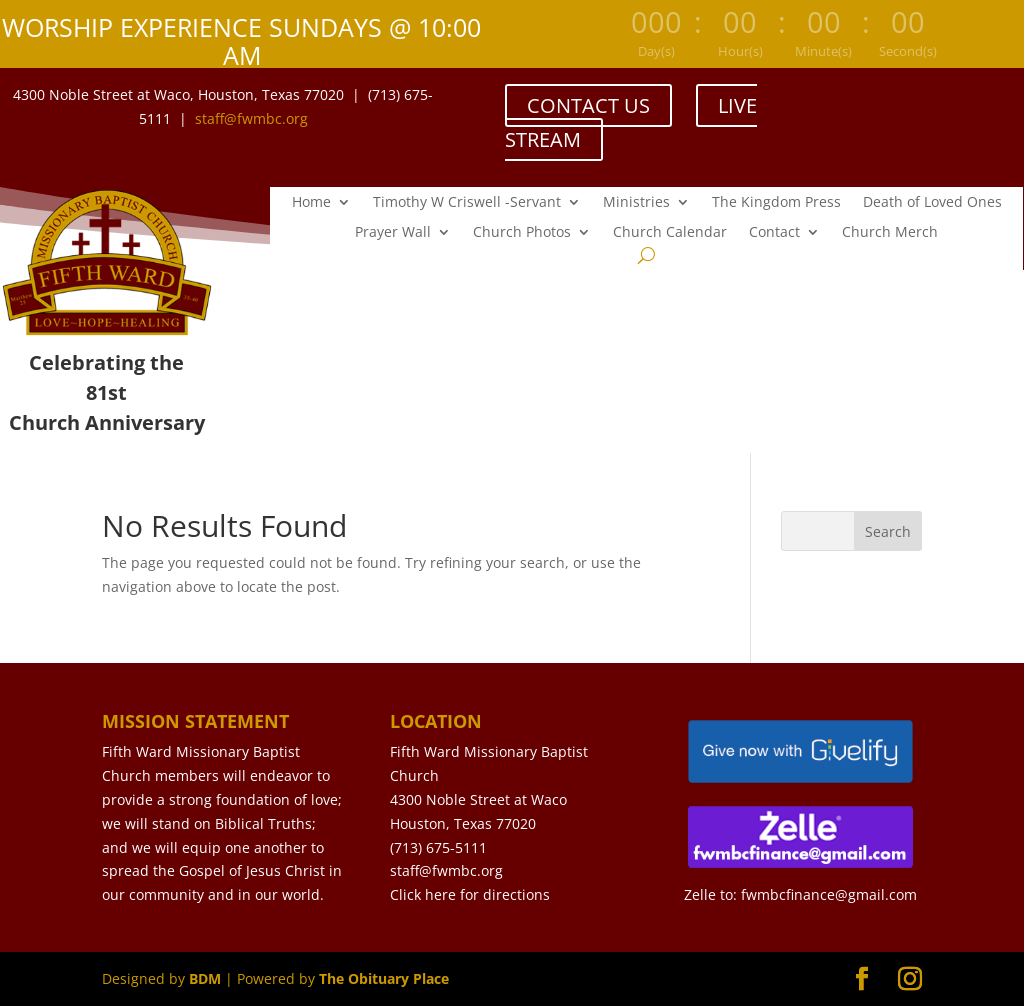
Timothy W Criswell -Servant (467, 203)
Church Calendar (670, 233)
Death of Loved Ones (932, 203)
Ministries (636, 203)
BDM (205, 978)
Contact (774, 233)
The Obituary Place (384, 978)
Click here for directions (470, 894)
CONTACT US (588, 105)
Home (311, 203)
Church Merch (890, 233)
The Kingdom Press (776, 203)
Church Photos (522, 233)
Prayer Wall (393, 233)
